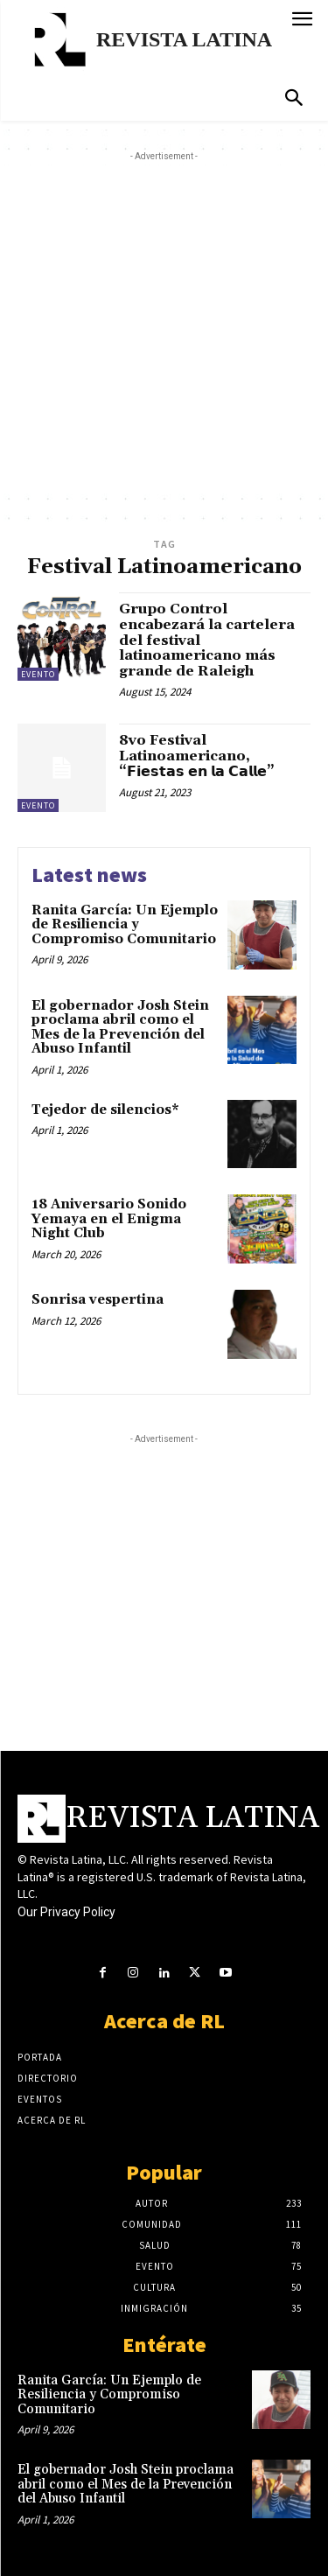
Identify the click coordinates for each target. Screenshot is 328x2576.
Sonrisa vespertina (97, 1300)
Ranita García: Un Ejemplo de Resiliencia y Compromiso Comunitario (124, 925)
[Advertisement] (164, 329)
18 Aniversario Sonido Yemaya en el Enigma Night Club (108, 1219)
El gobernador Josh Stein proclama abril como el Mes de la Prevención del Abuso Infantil (120, 1028)
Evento (38, 674)
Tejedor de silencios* (105, 1110)
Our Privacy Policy (66, 1912)
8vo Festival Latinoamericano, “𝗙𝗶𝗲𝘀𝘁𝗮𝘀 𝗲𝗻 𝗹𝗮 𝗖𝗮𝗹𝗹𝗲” (197, 756)
